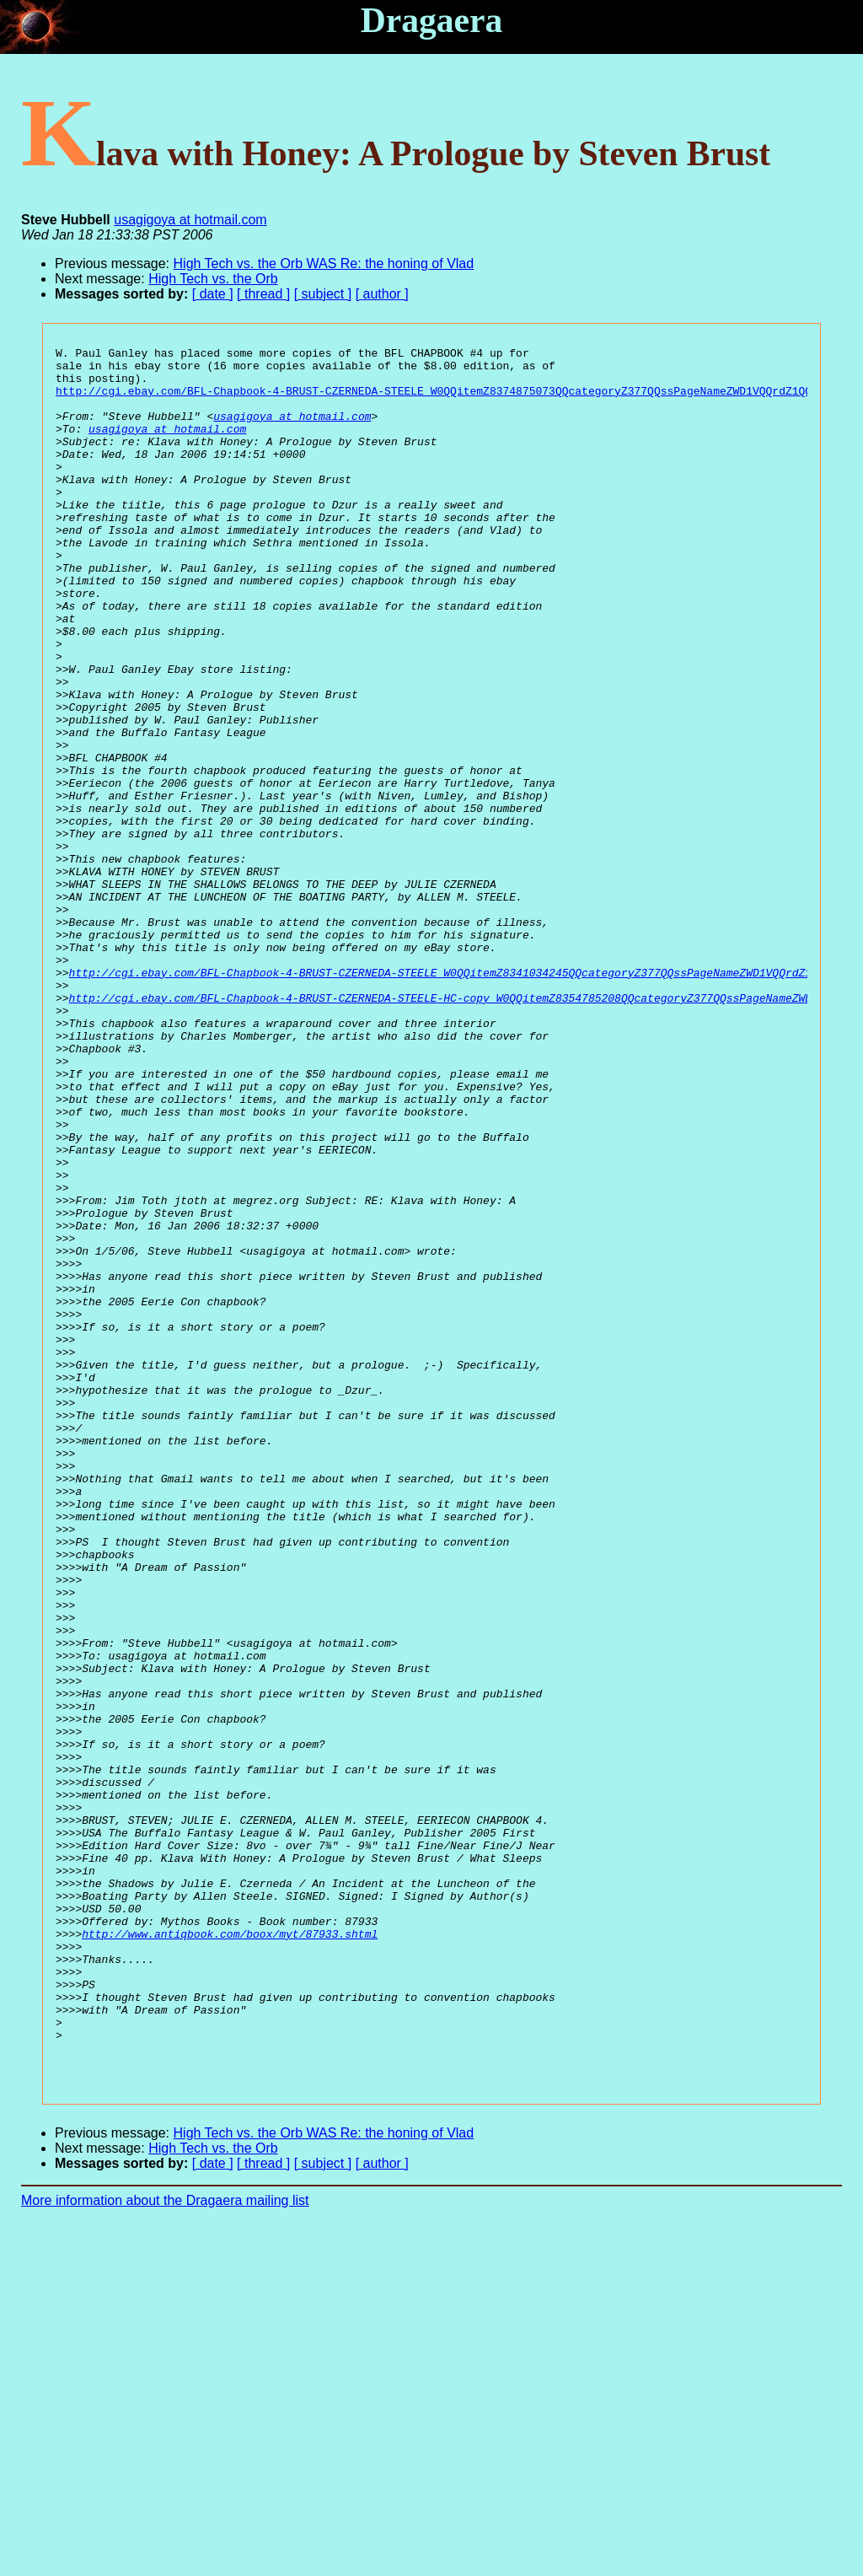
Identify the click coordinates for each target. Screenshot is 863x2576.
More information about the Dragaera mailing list (165, 2547)
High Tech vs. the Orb (213, 279)
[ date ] (212, 294)
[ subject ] (322, 294)
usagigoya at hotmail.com (190, 219)
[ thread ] (263, 294)
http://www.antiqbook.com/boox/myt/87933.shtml (230, 2252)
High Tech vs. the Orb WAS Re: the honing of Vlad (324, 263)
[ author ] (382, 294)
